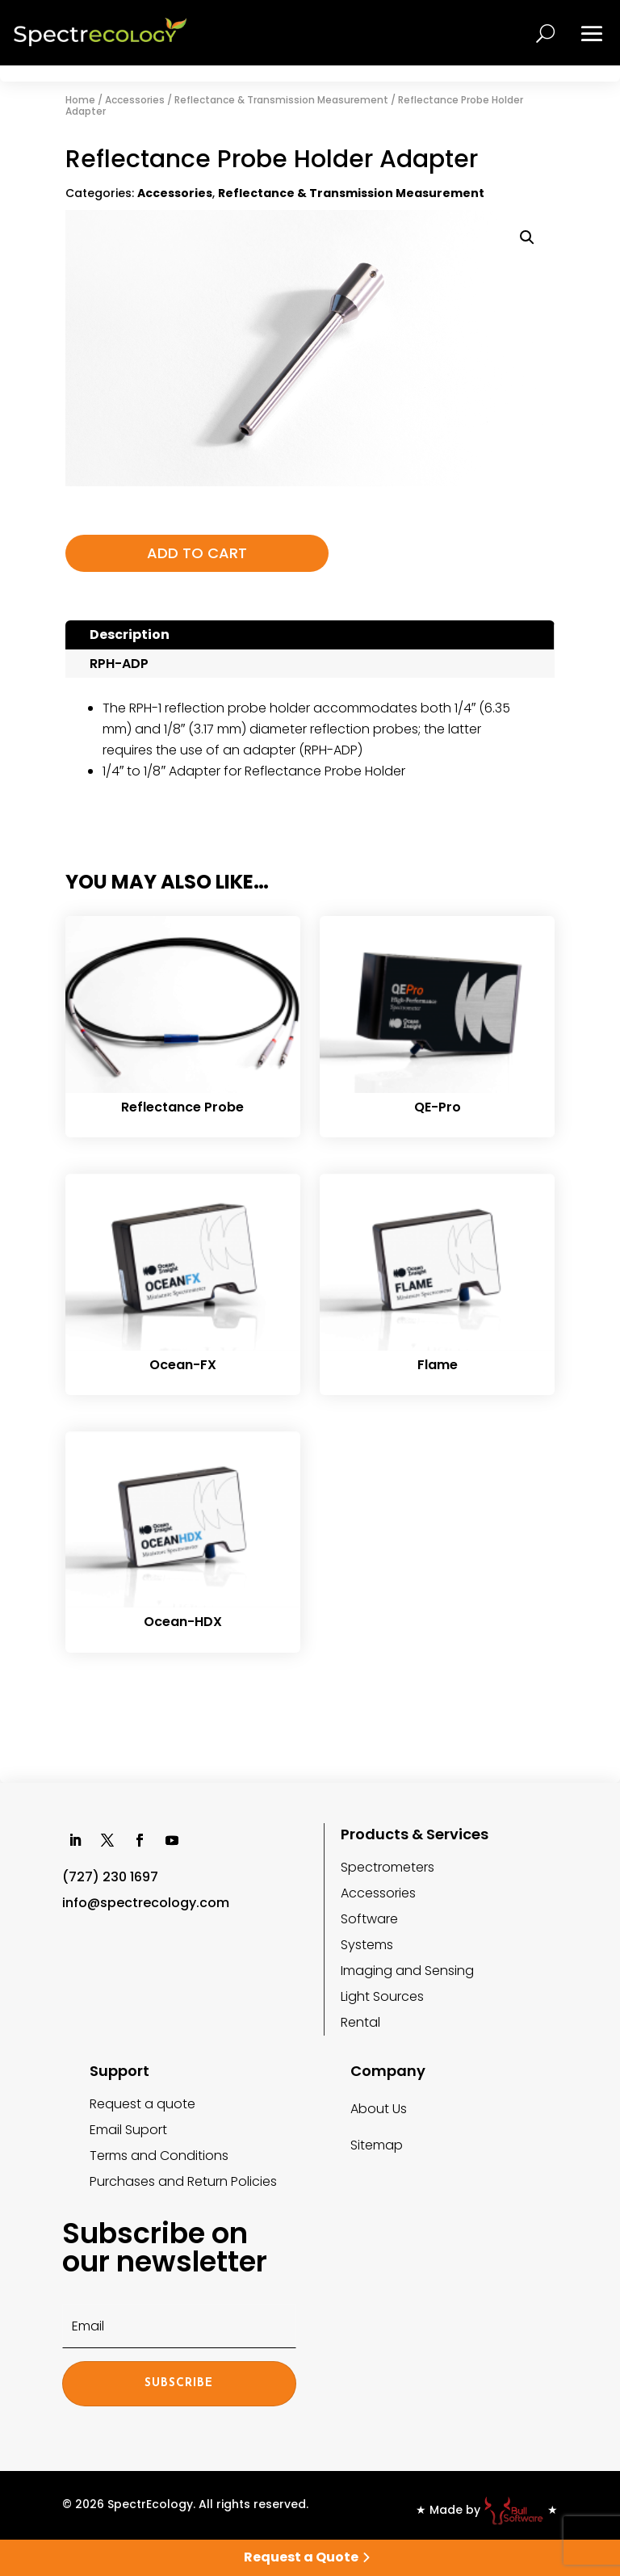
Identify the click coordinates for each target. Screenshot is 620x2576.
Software (369, 1919)
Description (130, 634)
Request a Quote (301, 2557)
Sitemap (376, 2145)
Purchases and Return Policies (183, 2181)
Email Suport (128, 2129)
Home (80, 100)
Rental (360, 2022)
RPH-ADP (119, 663)
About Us (378, 2108)
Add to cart (187, 553)
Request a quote (142, 2104)
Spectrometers (387, 1867)
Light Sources (382, 1996)
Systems (367, 1944)
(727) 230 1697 (110, 1877)
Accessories (135, 100)
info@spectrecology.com (145, 1902)
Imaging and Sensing (407, 1970)
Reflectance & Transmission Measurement (281, 100)
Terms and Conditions (159, 2155)
